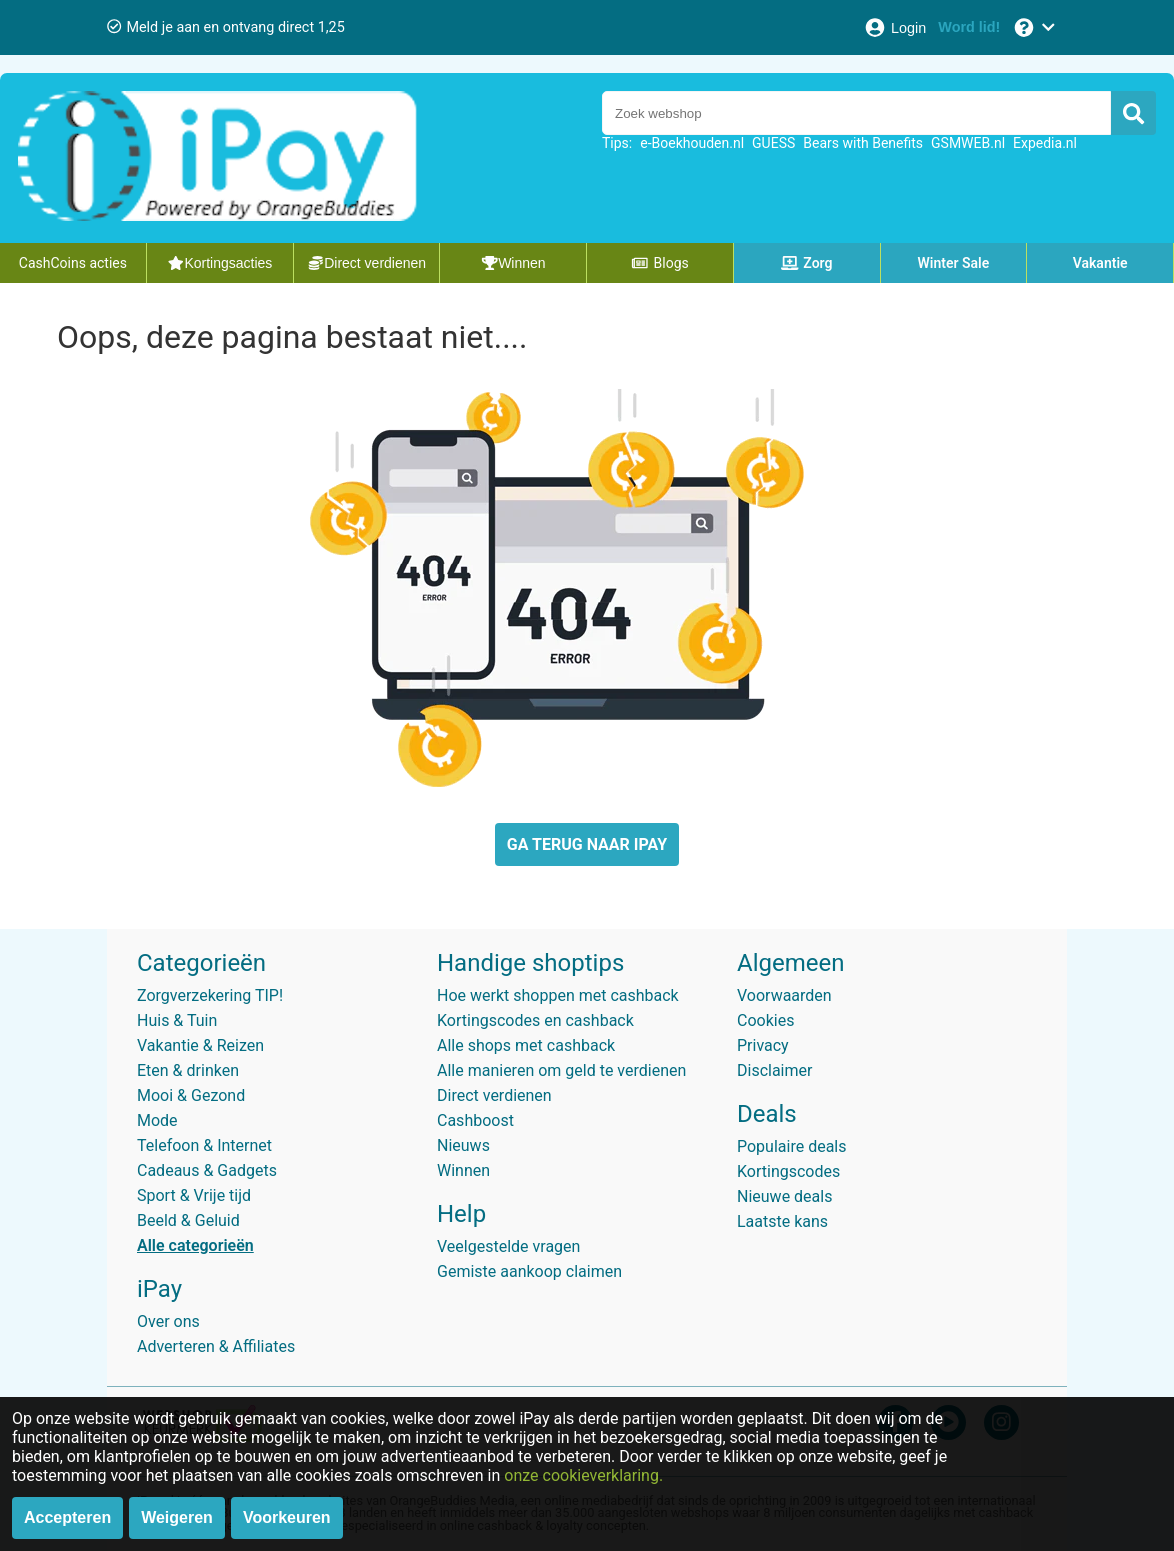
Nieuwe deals (784, 1196)
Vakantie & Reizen (200, 1045)
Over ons (168, 1321)
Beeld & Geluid (188, 1220)
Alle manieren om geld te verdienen (561, 1070)
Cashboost (475, 1120)
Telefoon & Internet (204, 1145)
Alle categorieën (195, 1245)
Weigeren (177, 1517)
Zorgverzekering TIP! (210, 995)
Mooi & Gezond (191, 1095)
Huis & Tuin (177, 1020)
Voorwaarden (784, 995)
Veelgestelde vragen (508, 1246)
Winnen (463, 1170)
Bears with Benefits (863, 143)
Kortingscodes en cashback (535, 1020)
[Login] (894, 27)
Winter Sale (954, 263)
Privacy (763, 1045)
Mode (157, 1120)
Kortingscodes (788, 1171)
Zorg (807, 263)
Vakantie (1100, 263)
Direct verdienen (494, 1095)
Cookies (765, 1020)
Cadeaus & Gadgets (207, 1170)
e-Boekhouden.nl (692, 143)
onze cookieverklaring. (583, 1475)
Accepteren (67, 1517)
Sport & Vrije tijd (194, 1195)
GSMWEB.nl (968, 143)
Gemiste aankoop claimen (529, 1271)
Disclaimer (774, 1070)
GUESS (773, 143)
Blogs (660, 263)
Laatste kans (782, 1221)
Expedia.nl (1045, 143)
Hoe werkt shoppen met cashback (558, 995)
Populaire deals (792, 1146)
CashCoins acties (73, 263)
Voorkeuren (287, 1517)
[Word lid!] (969, 27)
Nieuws (463, 1145)
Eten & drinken (188, 1070)
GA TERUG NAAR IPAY (587, 844)
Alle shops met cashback (526, 1045)
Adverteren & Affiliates (216, 1346)
